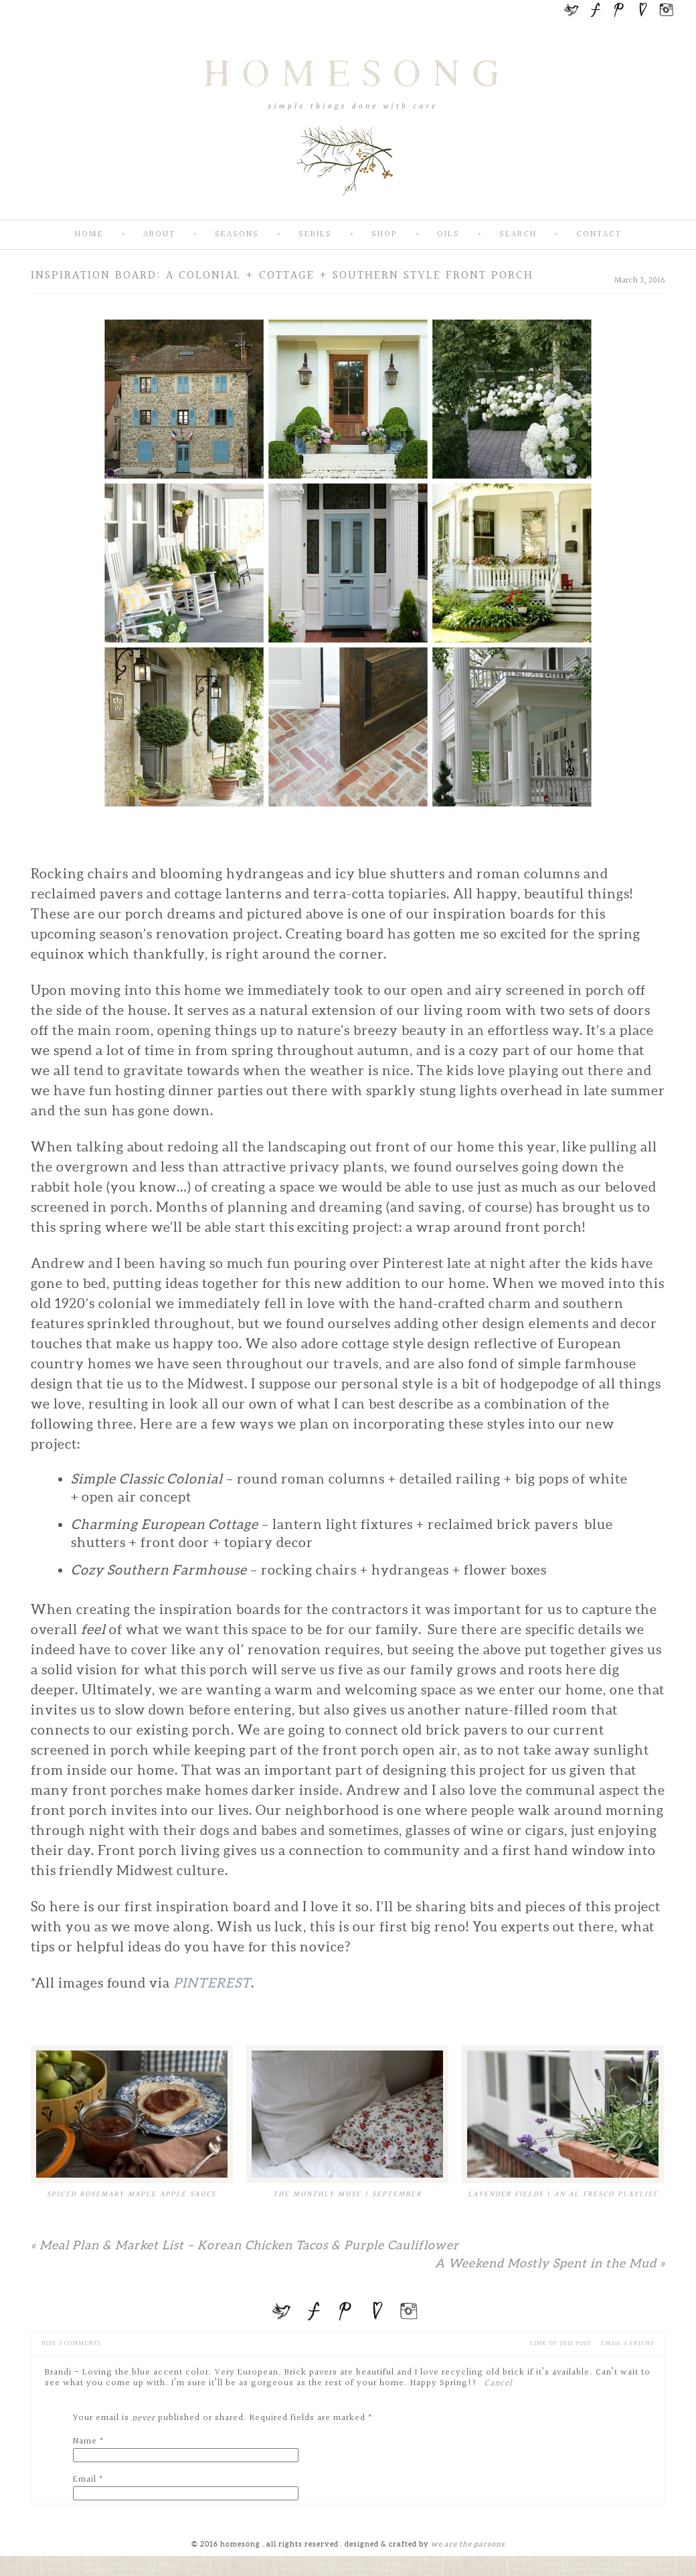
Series (315, 234)
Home (89, 234)
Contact (599, 234)
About (159, 234)
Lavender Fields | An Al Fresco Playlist (563, 2194)
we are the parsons (468, 2544)
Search (518, 234)
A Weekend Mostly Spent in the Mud (550, 2263)
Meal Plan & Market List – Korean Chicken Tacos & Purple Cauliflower (245, 2245)
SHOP (384, 234)
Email (84, 2479)
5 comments (71, 2343)
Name (85, 2441)
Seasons (237, 234)
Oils (448, 234)
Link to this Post (560, 2343)
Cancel (498, 2383)
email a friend (628, 2343)
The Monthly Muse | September (347, 2194)
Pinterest (212, 1983)
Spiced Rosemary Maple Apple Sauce (132, 2194)
